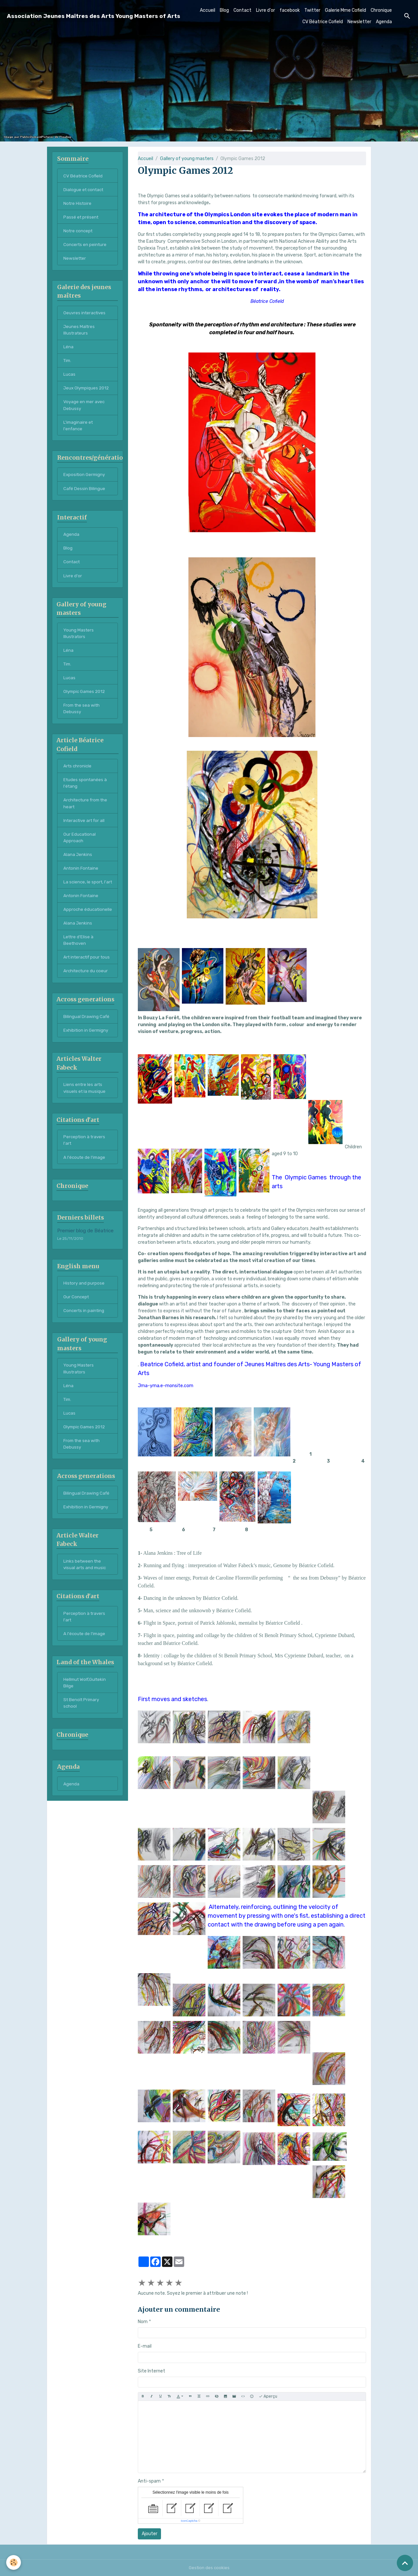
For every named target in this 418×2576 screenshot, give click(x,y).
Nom (143, 2321)
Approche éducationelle (77, 933)
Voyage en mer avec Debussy (84, 409)
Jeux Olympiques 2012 (87, 392)
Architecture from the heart (87, 815)
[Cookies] (14, 2562)
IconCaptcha (189, 2520)
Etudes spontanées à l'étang (85, 794)
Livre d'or (265, 10)
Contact (242, 10)
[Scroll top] (405, 2563)
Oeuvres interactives (85, 315)
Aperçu (268, 2396)
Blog (224, 10)
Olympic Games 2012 (85, 700)
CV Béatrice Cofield (322, 22)
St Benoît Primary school (82, 1750)
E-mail (145, 2346)
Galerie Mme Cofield (345, 10)
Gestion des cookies (209, 2567)
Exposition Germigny (85, 480)
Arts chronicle (78, 776)
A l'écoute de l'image (85, 1196)
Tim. (67, 364)
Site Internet (151, 2371)
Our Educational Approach (80, 850)
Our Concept (76, 1337)
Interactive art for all (85, 832)
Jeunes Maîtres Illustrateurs (79, 332)
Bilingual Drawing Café (86, 1053)
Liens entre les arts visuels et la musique (85, 1126)
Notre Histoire (78, 204)
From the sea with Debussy (82, 718)
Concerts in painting (84, 1351)
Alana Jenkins (77, 867)
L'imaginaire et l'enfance (78, 430)
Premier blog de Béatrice (85, 1270)
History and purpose (84, 1323)
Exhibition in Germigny (86, 1067)
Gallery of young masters (187, 158)
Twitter (312, 10)
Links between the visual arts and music (85, 1608)
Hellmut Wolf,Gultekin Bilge (86, 1729)
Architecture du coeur (86, 1007)
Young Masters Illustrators (78, 641)
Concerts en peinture (85, 246)
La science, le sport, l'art (83, 899)
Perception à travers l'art (85, 1179)
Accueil (207, 10)
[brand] (94, 16)
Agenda (384, 22)
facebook (290, 10)
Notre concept (78, 232)
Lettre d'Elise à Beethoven (79, 968)
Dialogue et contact (84, 190)
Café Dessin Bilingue (84, 494)
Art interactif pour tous (83, 989)
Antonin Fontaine (81, 881)
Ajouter (149, 2533)
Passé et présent (81, 218)
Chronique (381, 10)
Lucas (69, 378)
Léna (68, 350)
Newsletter (359, 22)
